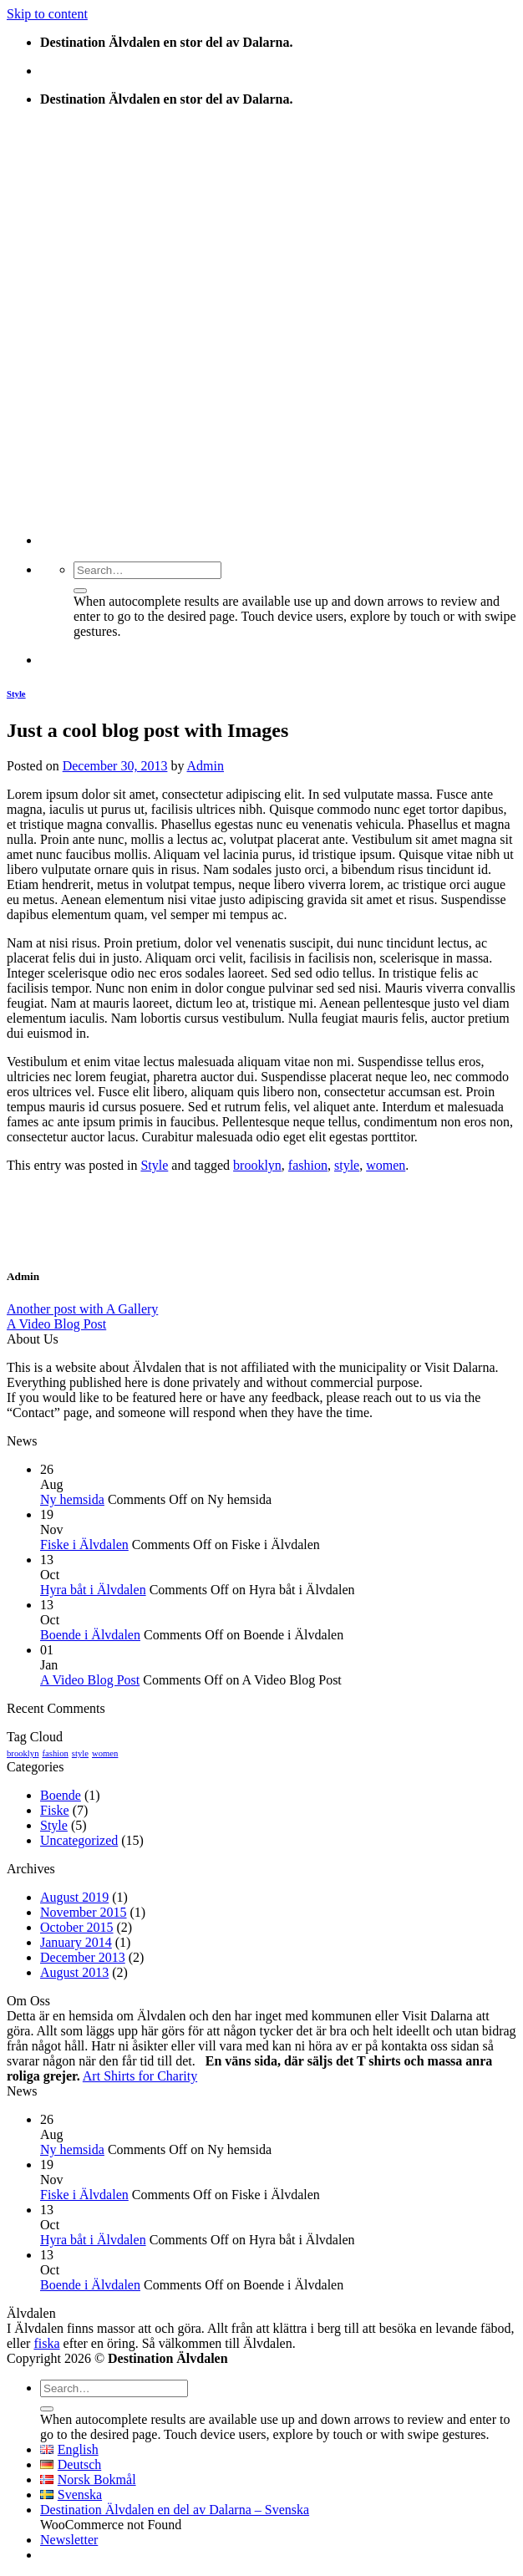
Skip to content (47, 14)
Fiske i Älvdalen (84, 1544)
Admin (205, 766)
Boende (60, 1795)
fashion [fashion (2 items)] (55, 1753)
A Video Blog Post (56, 1324)
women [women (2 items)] (105, 1753)
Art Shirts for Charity (140, 2076)
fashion (308, 1165)
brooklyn (257, 1165)
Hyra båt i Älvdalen (93, 1590)
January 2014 (76, 1942)
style (346, 1165)
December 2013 (82, 1957)
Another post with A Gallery (82, 1309)
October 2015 (77, 1927)
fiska (46, 2343)
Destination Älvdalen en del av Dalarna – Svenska (174, 2509)
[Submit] (80, 590)
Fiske (54, 1810)
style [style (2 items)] (80, 1753)
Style (16, 693)
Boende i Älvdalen (90, 1635)
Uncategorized (79, 1840)
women (385, 1165)
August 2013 (74, 1972)
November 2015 (83, 1912)
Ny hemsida (72, 1499)
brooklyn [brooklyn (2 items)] (22, 1753)
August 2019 (74, 1897)
